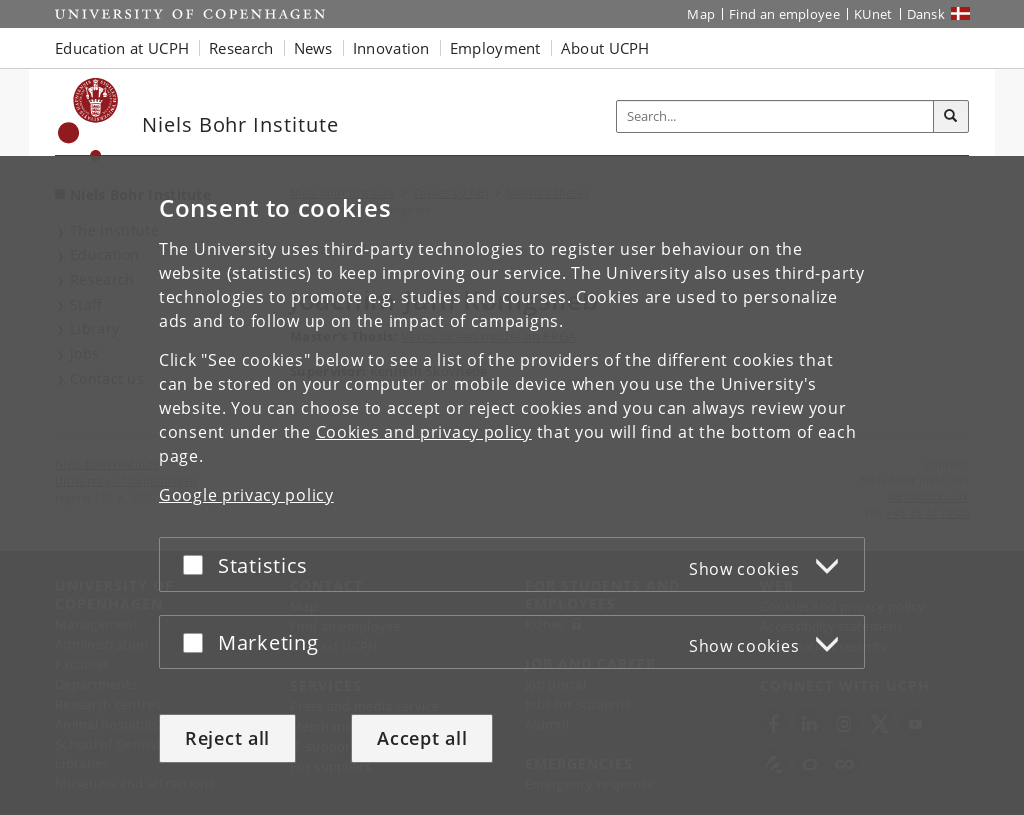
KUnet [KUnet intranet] (873, 14)
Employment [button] (495, 48)
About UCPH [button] (605, 48)
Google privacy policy (246, 495)
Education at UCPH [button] (122, 48)
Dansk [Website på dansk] (926, 14)
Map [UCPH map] (701, 14)
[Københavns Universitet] (88, 119)
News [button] (313, 48)
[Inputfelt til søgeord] (775, 116)
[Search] (951, 117)
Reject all (227, 738)
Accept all (422, 738)
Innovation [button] (391, 48)
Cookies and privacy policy (424, 432)
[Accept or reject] (198, 564)
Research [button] (241, 48)
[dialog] (512, 485)
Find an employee (784, 14)
